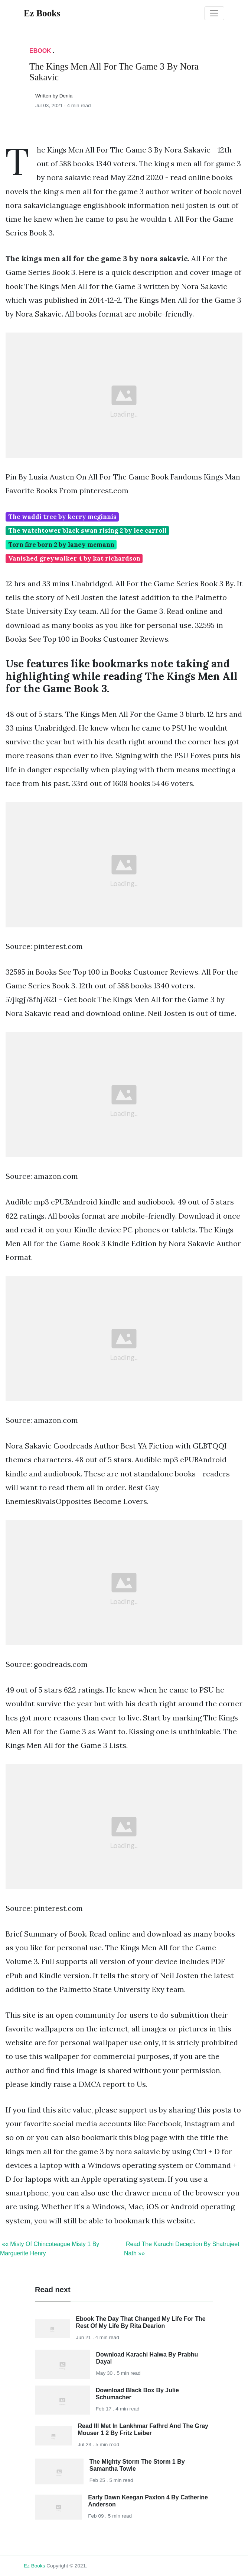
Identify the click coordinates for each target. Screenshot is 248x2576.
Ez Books (34, 2566)
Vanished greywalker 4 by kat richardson (74, 558)
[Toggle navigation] (214, 13)
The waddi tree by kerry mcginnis (62, 517)
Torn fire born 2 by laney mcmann (61, 544)
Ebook (40, 51)
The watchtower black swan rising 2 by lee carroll (87, 530)
